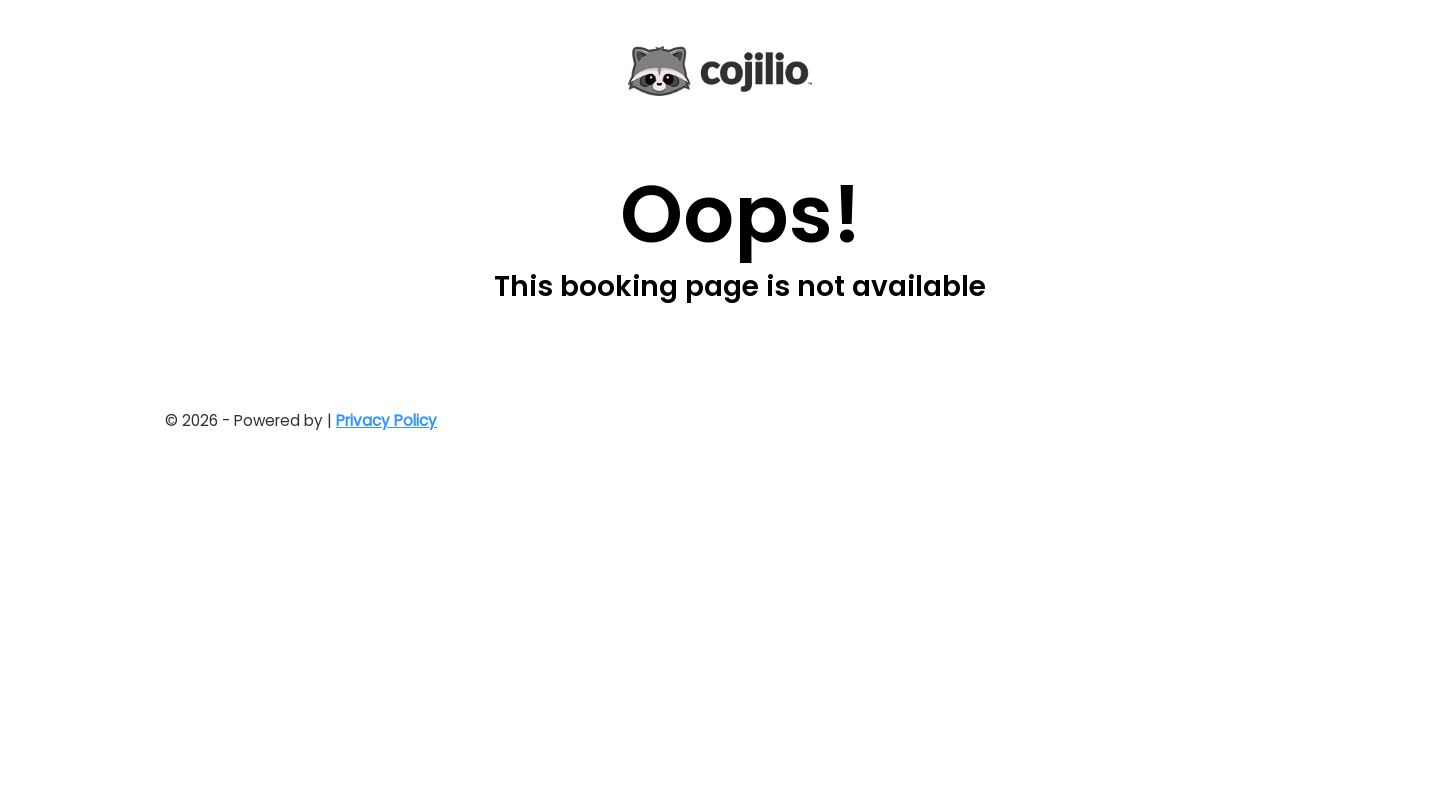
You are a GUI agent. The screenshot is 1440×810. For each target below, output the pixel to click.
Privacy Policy (386, 420)
